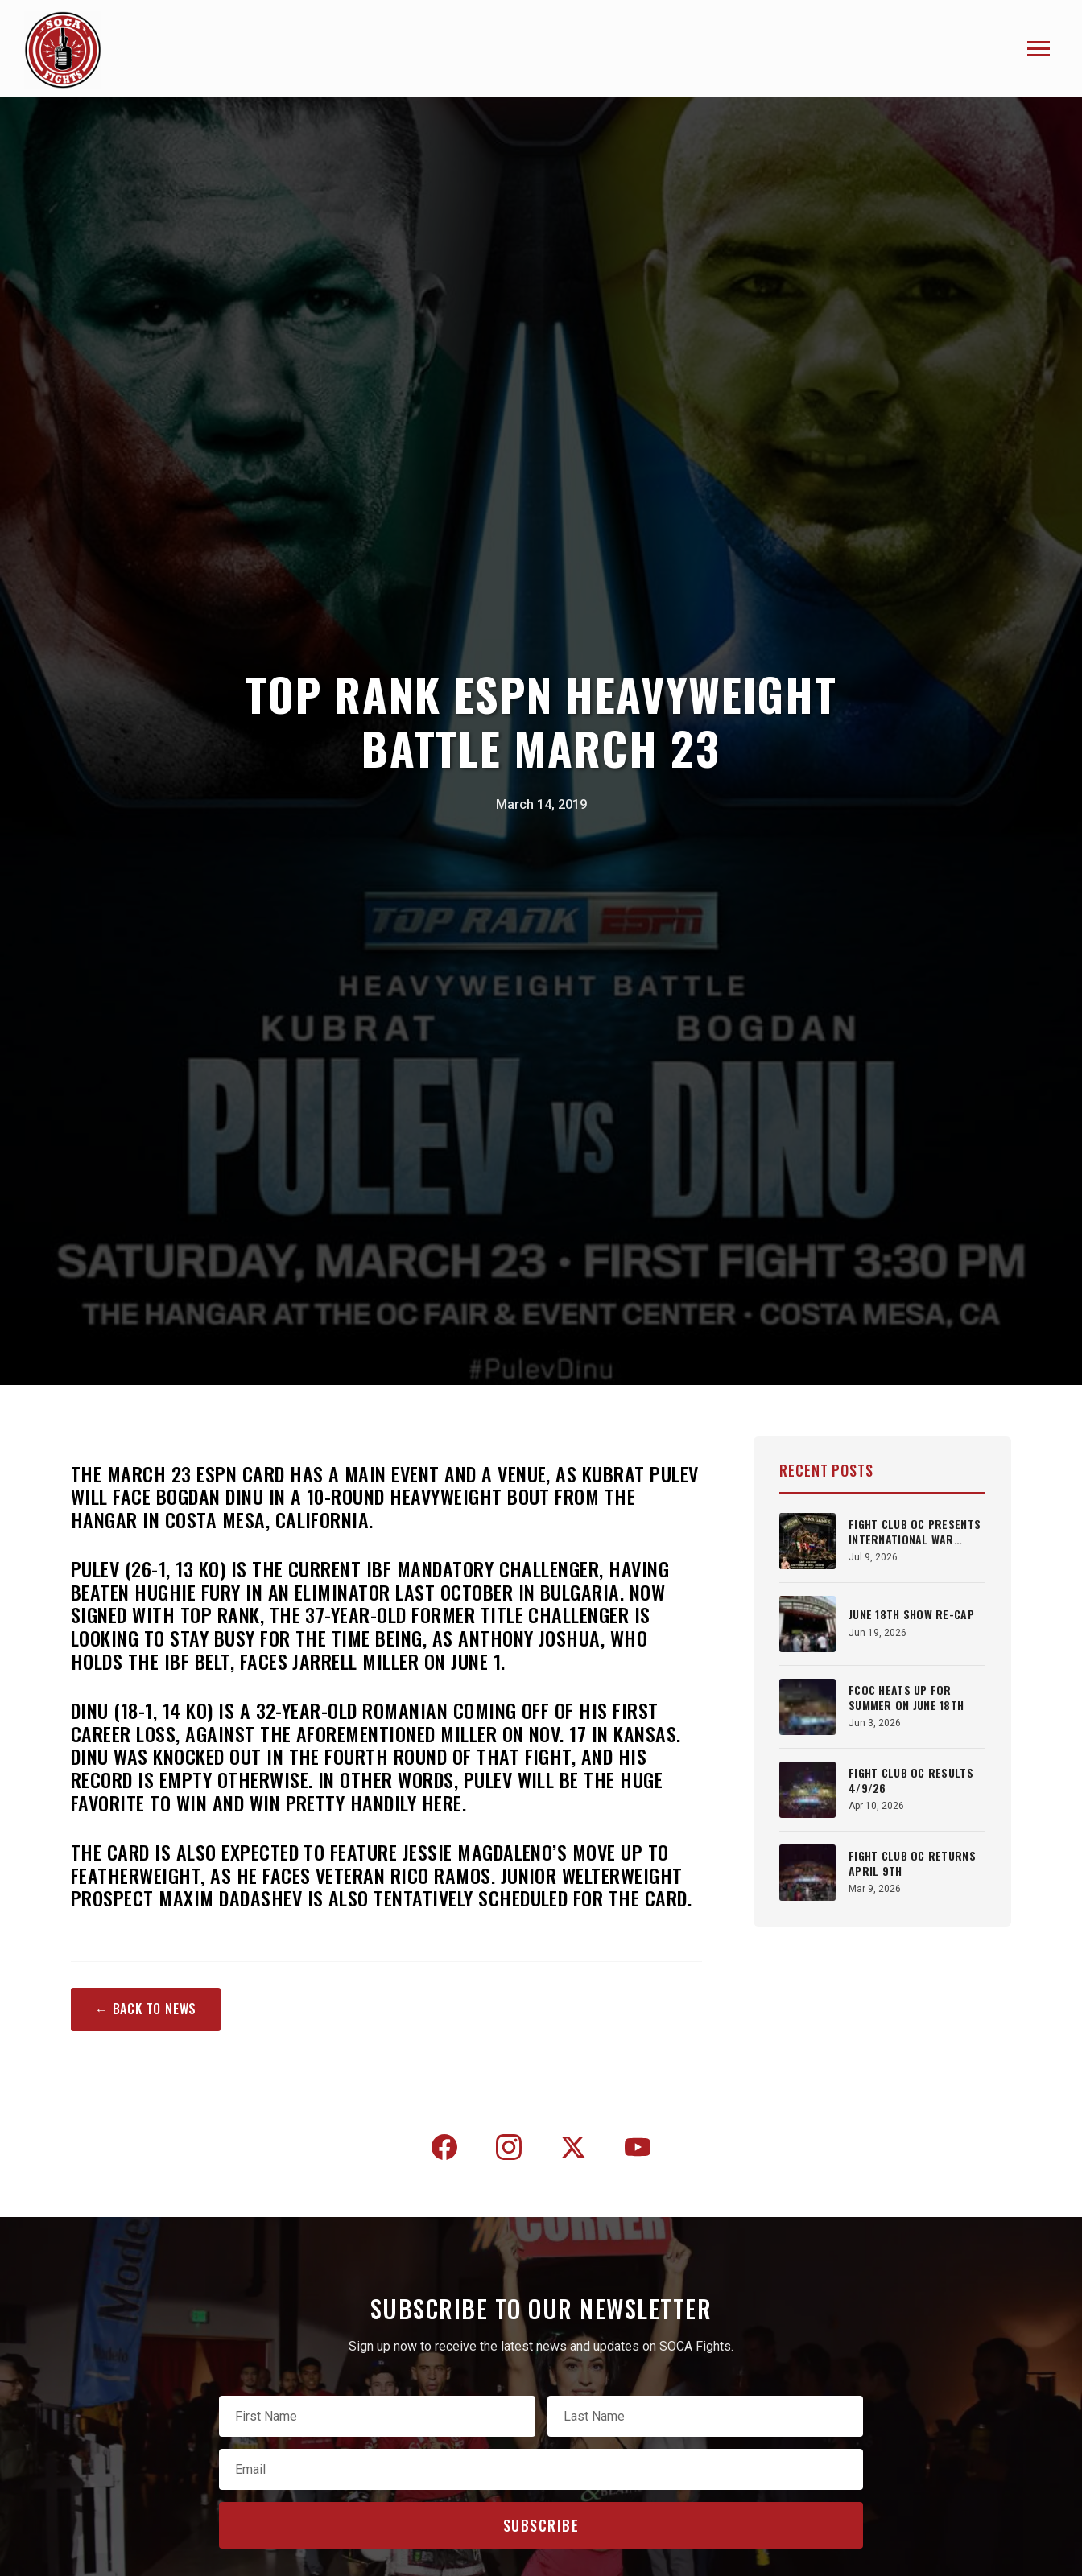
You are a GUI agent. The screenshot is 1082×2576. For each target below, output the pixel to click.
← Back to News (145, 2008)
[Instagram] (509, 2150)
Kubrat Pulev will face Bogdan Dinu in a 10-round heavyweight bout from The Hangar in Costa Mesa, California (385, 1497)
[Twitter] (573, 2150)
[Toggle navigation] (1038, 48)
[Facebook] (444, 2150)
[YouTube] (637, 2150)
